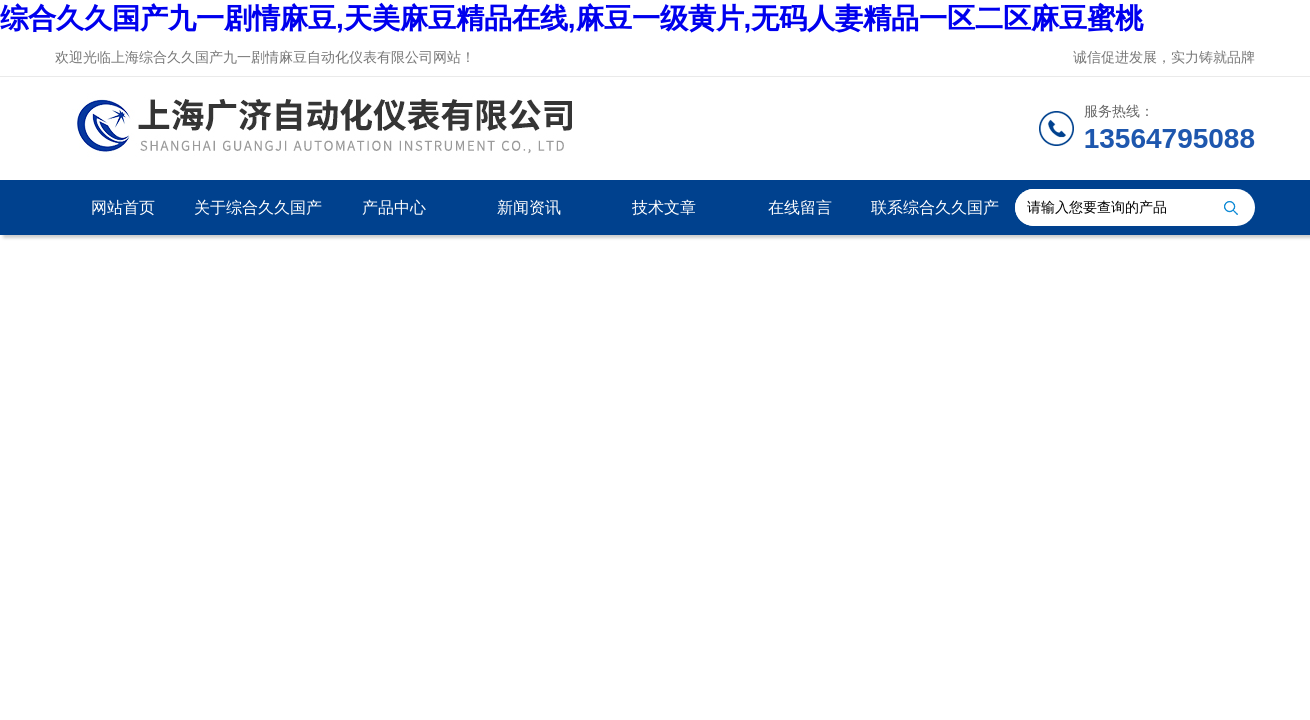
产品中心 (394, 207)
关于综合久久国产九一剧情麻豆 (258, 217)
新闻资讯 (529, 207)
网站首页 (123, 207)
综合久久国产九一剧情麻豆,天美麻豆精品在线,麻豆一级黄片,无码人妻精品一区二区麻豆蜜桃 (571, 18)
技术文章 (664, 207)
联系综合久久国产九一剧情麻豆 (935, 217)
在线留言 (800, 207)
